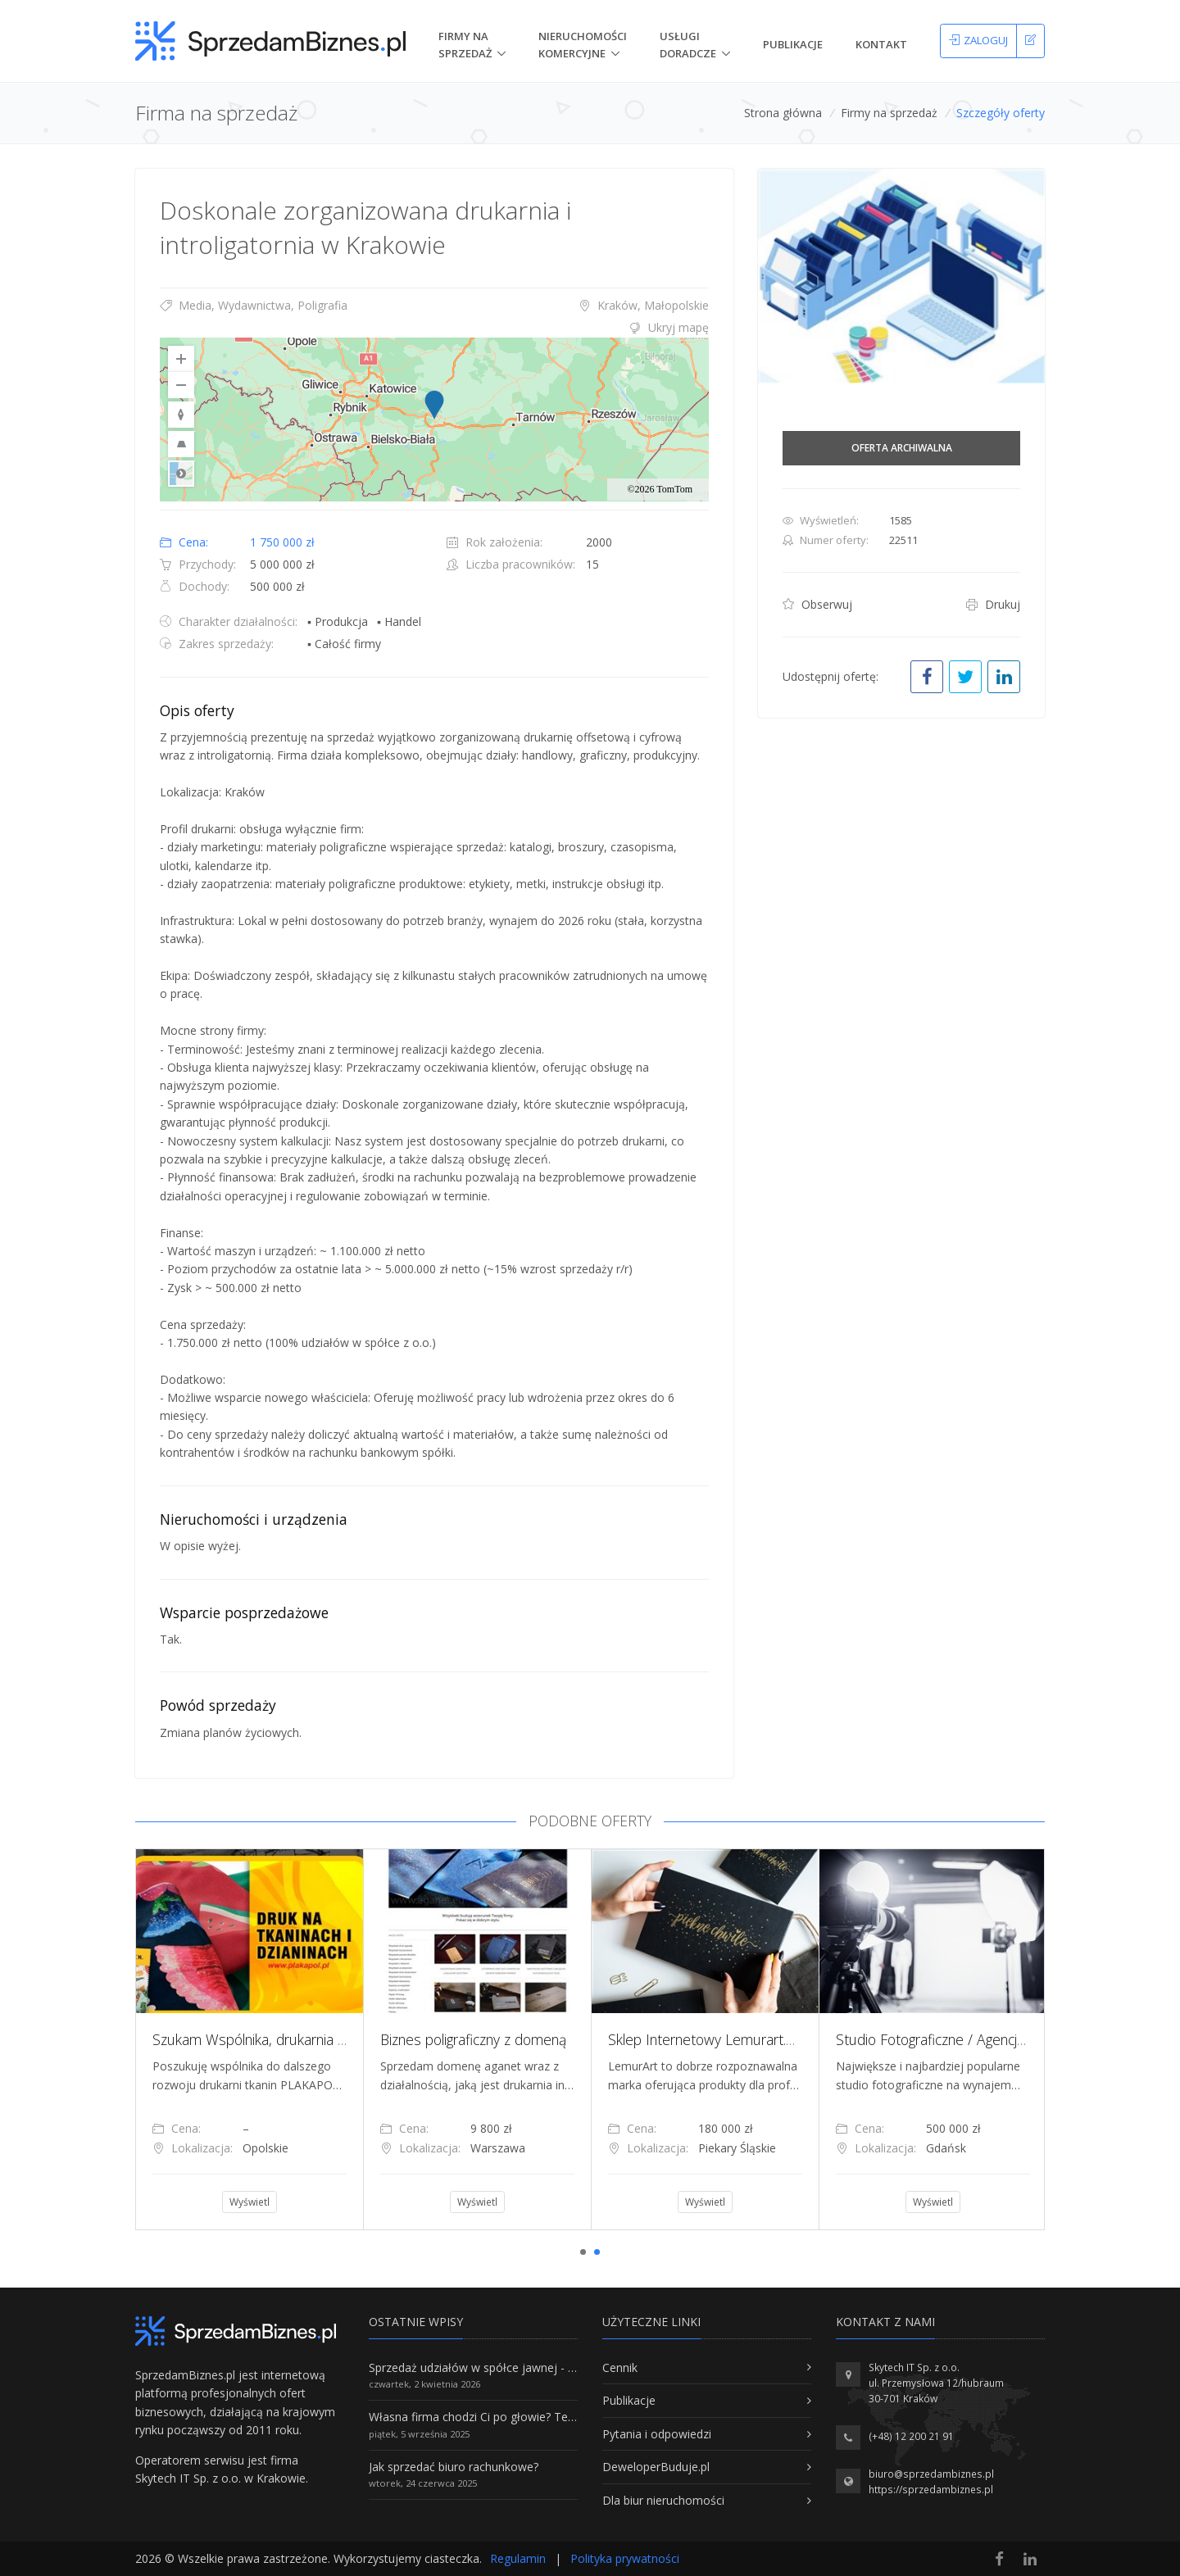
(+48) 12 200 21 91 (911, 2436)
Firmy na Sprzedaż (465, 45)
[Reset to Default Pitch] (181, 444)
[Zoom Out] (181, 385)
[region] (434, 419)
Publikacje (793, 44)
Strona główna (783, 112)
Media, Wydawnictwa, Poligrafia (253, 305)
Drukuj (993, 604)
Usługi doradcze (688, 45)
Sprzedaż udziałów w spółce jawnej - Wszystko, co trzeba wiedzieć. (547, 2367)
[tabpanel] (249, 2039)
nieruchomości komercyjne (582, 45)
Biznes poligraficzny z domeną (473, 2039)
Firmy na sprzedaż (889, 112)
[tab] (434, 328)
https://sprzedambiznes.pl (931, 2490)
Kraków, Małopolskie (644, 305)
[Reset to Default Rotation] (181, 414)
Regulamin (518, 2558)
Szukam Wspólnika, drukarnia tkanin (263, 2039)
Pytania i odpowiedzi (656, 2434)
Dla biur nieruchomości (663, 2500)
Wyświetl (249, 2202)
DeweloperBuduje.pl (656, 2466)
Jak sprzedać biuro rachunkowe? (453, 2466)
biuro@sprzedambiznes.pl (931, 2474)
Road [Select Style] (181, 473)
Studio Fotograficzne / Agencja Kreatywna (965, 2039)
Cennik (620, 2367)
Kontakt (881, 44)
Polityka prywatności (624, 2558)
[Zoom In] (181, 359)
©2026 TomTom (659, 489)
